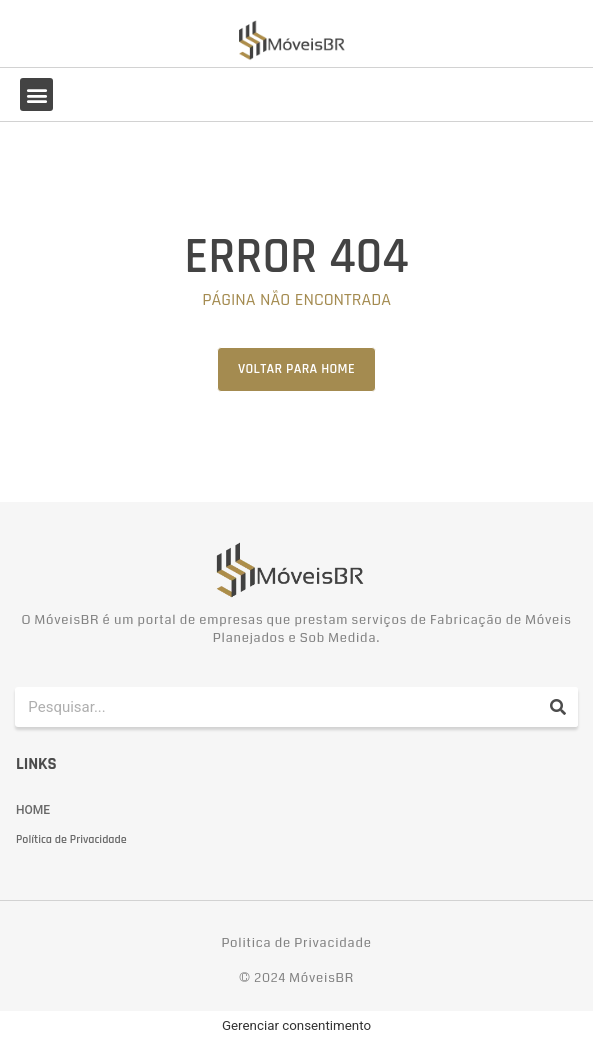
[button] (36, 94)
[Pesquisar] (558, 707)
